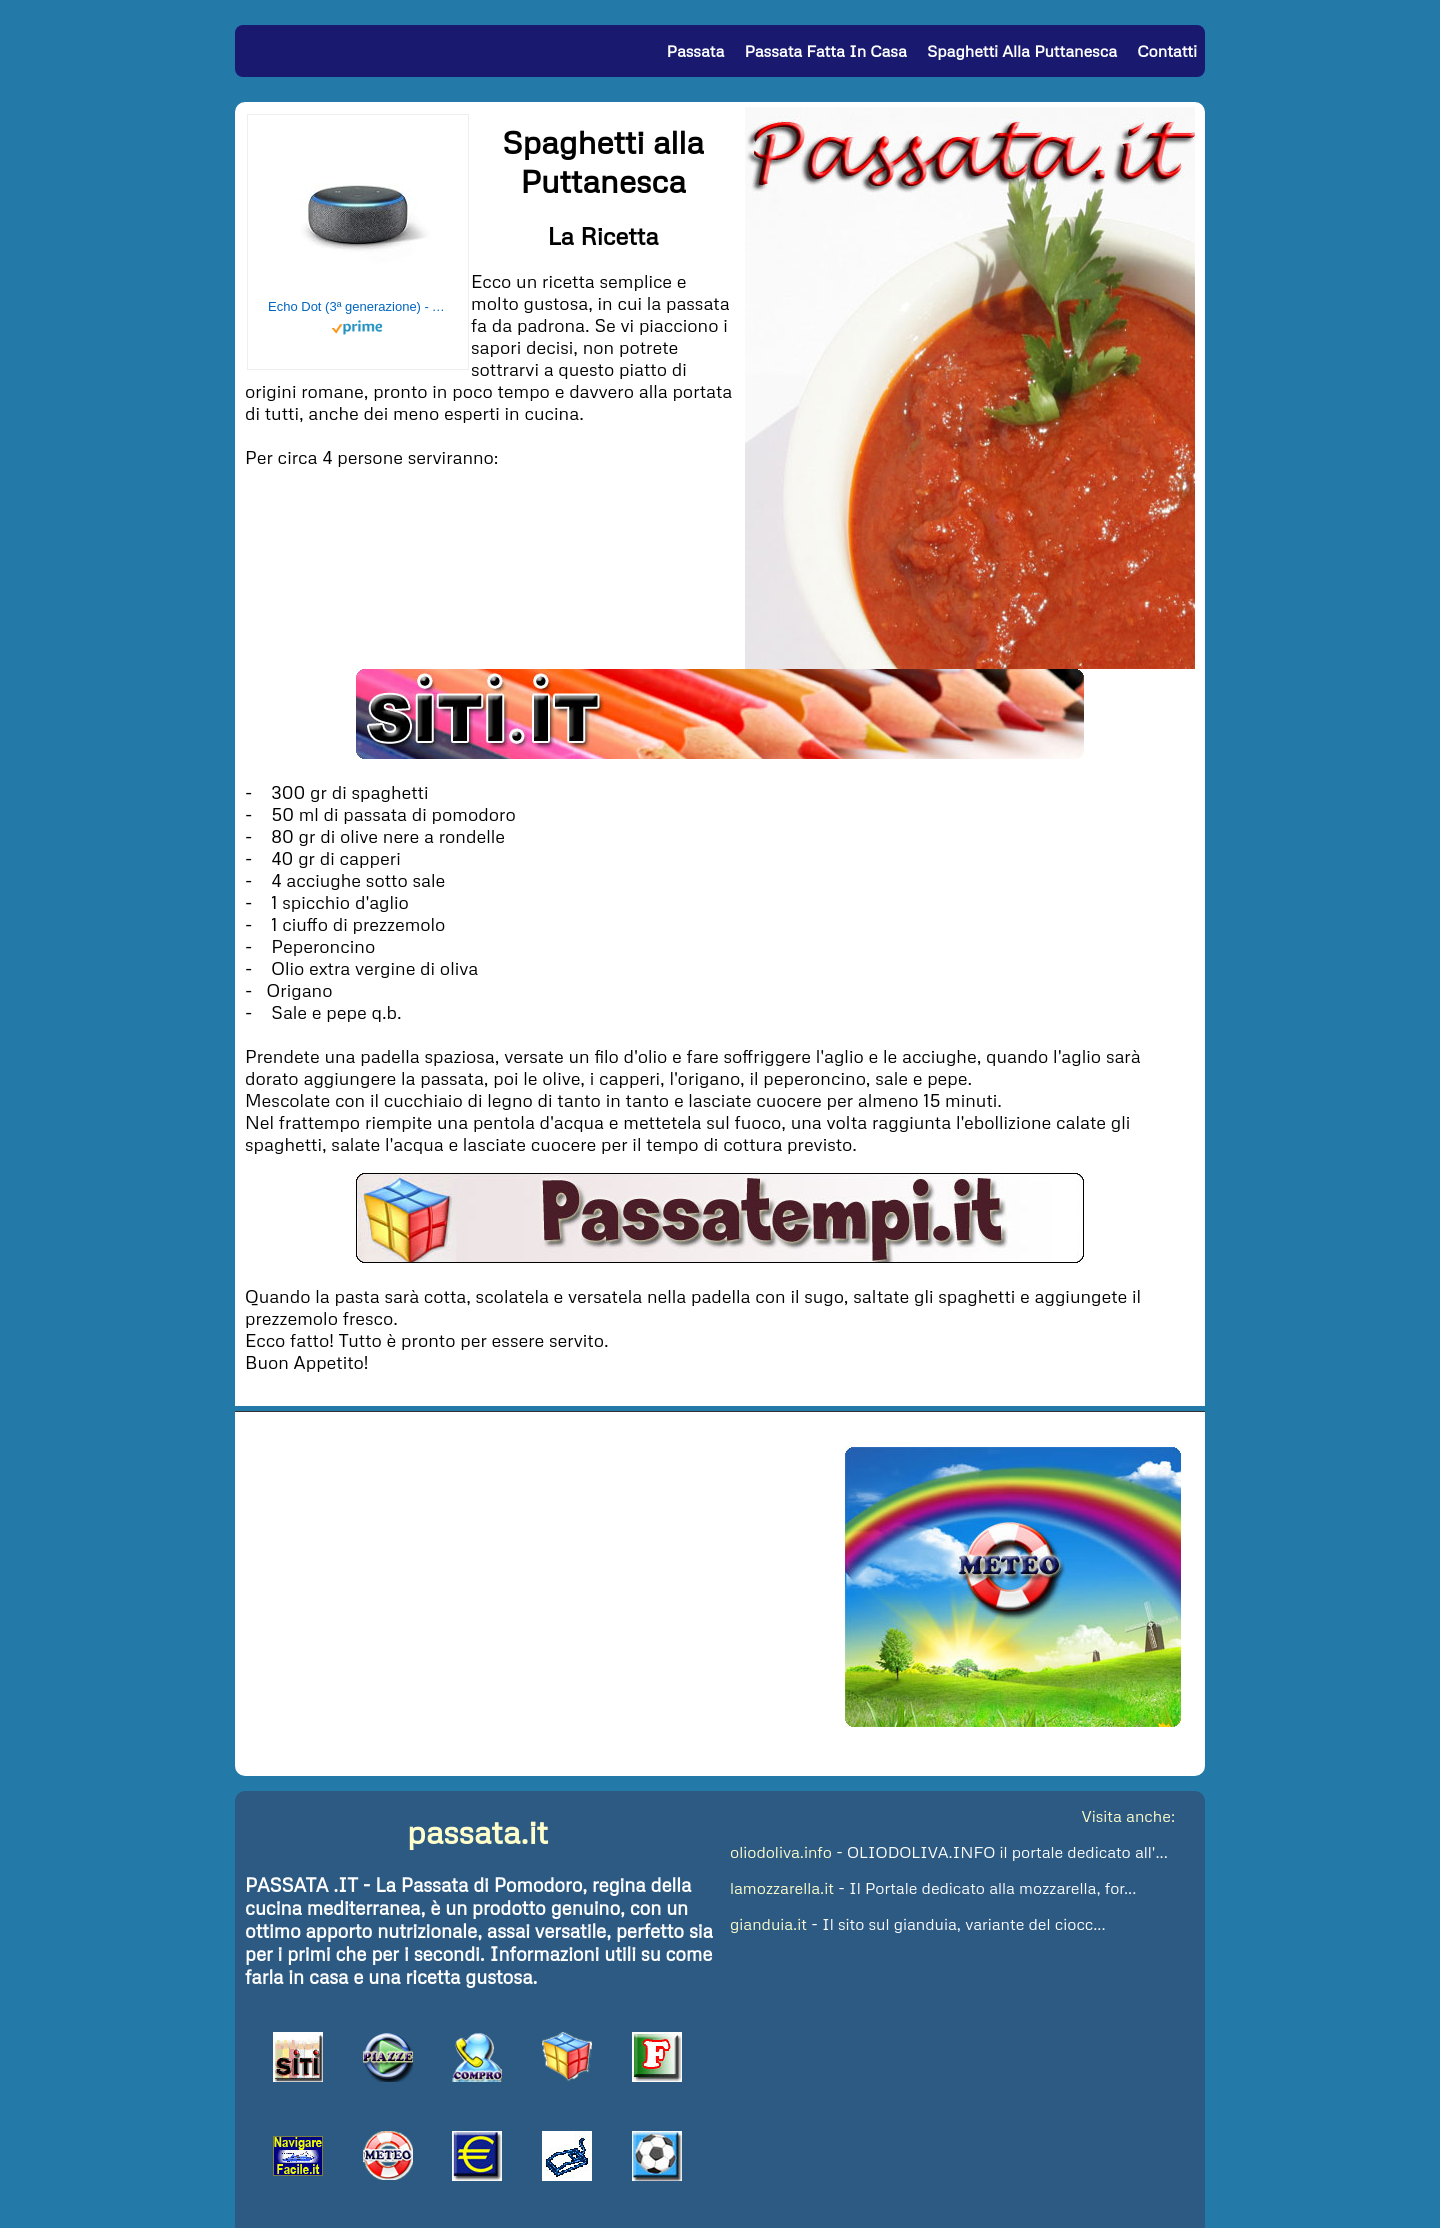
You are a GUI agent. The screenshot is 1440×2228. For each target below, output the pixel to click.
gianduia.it (768, 1924)
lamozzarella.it (782, 1888)
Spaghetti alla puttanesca (1022, 51)
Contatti (1167, 51)
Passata (696, 51)
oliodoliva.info (781, 1852)
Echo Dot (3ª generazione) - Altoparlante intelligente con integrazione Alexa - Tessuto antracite (358, 306)
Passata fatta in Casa (825, 51)
